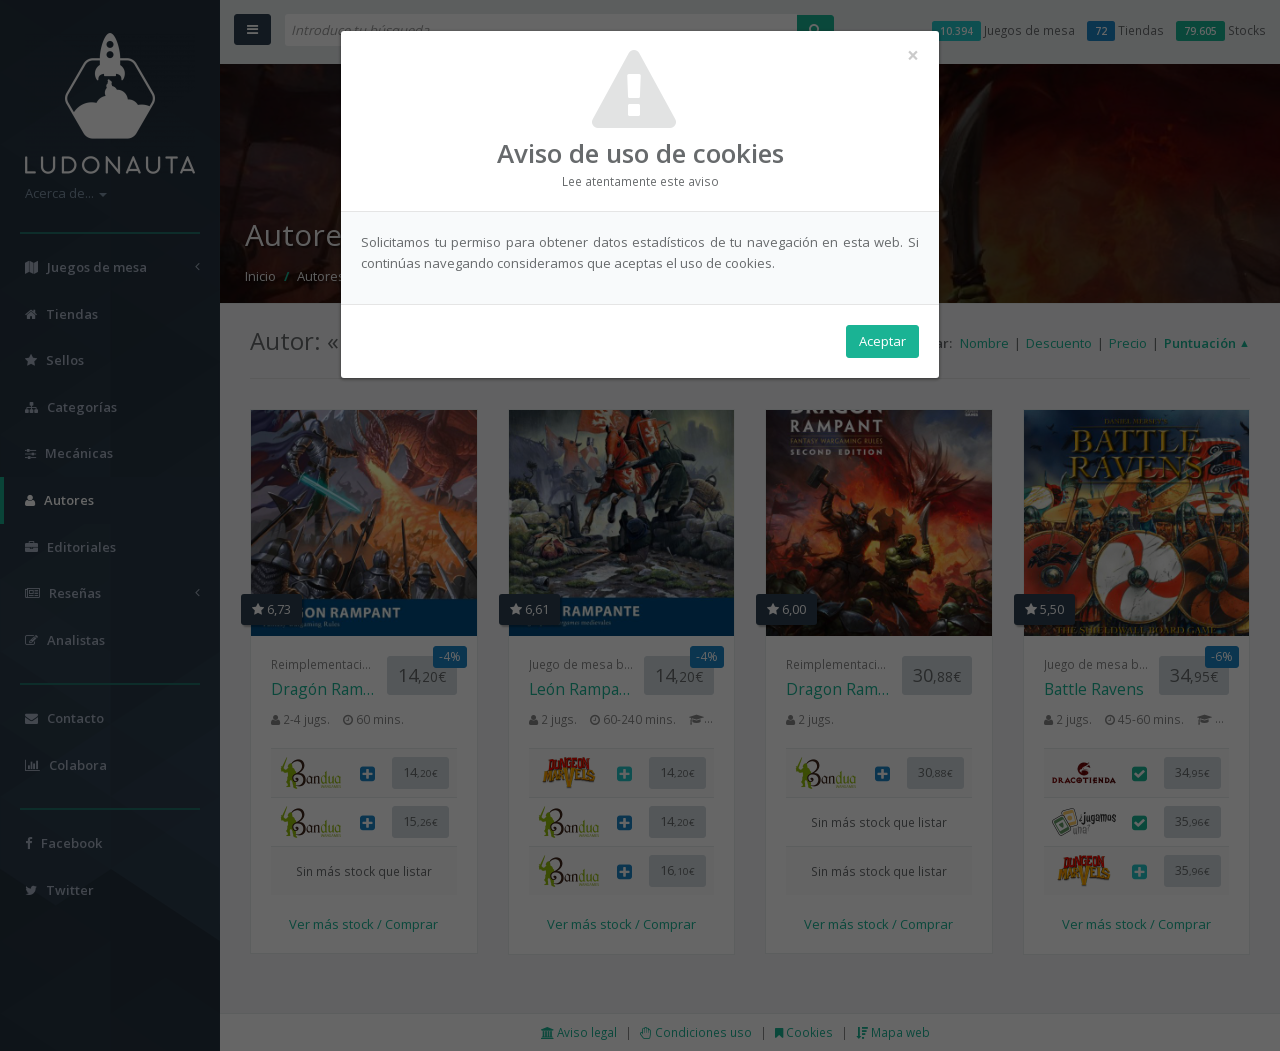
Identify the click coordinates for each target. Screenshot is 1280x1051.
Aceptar (882, 341)
